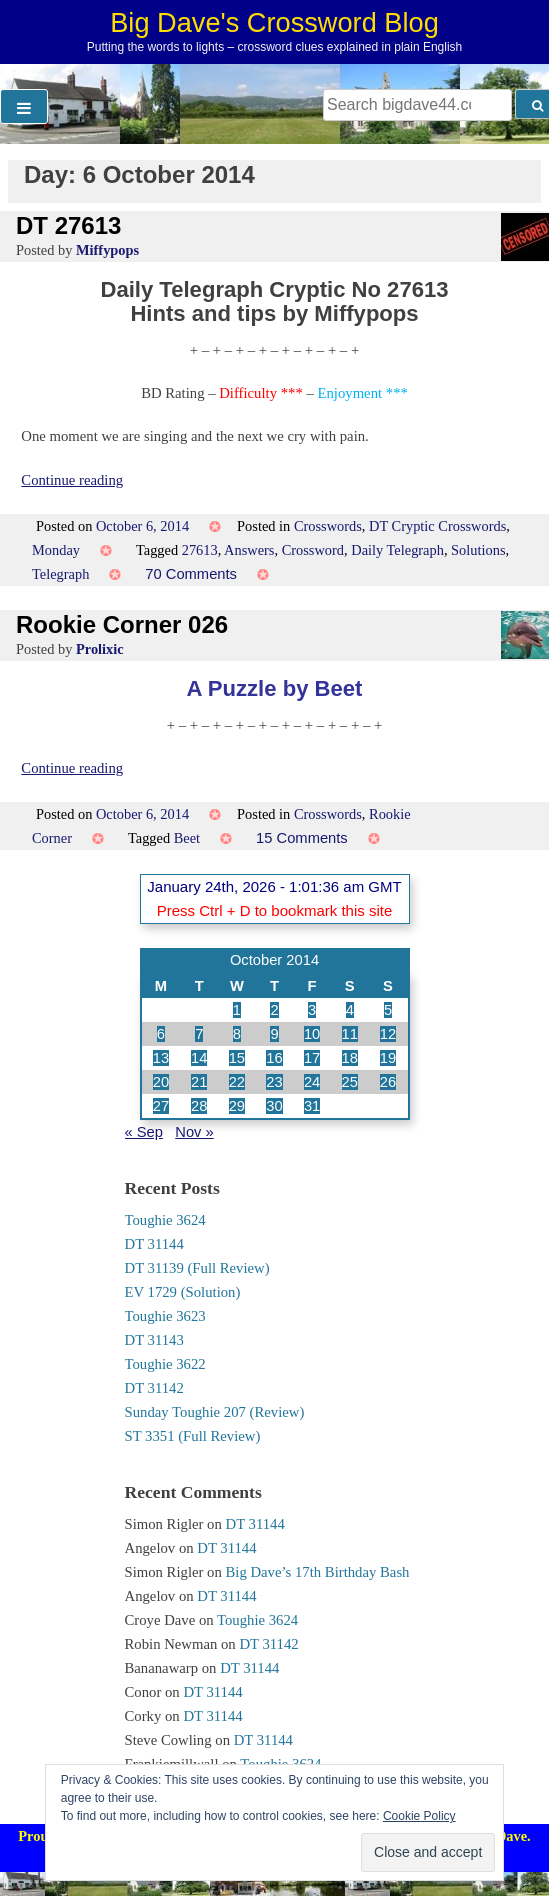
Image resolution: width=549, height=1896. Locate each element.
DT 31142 (154, 1388)
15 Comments (302, 838)
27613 (200, 550)
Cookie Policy (419, 1816)
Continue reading (72, 480)
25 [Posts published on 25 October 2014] (350, 1082)
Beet (187, 838)
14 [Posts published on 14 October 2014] (199, 1058)
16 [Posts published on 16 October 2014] (274, 1058)
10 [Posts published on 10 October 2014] (312, 1034)
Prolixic (100, 649)
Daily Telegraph (397, 550)
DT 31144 (154, 1244)
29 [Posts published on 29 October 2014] (237, 1106)
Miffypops (107, 250)
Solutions (478, 550)
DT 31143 (154, 1340)
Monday (56, 550)
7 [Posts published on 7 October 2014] (199, 1034)
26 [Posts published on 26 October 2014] (388, 1082)
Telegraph (60, 574)
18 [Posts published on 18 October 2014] (350, 1058)
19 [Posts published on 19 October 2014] (388, 1058)
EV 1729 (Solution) (183, 1292)
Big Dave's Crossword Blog (274, 22)
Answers (249, 550)
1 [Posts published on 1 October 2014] (237, 1010)
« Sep (144, 1132)
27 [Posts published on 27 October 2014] (161, 1106)
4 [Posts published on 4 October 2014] (350, 1010)
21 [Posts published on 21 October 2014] (199, 1082)
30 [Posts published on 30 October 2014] (274, 1106)
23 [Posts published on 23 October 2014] (274, 1082)
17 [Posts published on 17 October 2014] (312, 1058)
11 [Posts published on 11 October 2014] (350, 1034)
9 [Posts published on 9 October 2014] (274, 1034)
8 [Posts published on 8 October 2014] (237, 1034)
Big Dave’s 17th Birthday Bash (318, 1572)
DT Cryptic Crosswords (437, 526)
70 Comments (191, 574)
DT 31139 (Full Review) (197, 1268)
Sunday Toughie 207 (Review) (215, 1412)
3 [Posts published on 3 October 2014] (312, 1010)
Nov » (194, 1132)
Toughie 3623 (165, 1316)
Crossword (313, 550)
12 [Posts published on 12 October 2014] (388, 1034)
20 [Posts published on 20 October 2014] (161, 1082)
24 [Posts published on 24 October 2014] (312, 1082)
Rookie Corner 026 (122, 624)
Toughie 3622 (165, 1364)
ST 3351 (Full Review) (193, 1436)
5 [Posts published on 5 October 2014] (388, 1010)
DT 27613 (68, 225)
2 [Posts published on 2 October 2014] (274, 1010)
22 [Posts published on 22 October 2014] (237, 1082)
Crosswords (328, 526)
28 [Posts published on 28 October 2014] (199, 1106)
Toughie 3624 (165, 1220)
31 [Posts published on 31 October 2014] (312, 1106)
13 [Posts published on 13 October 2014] (161, 1058)
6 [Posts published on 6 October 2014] (161, 1034)
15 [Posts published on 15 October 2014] (237, 1058)
